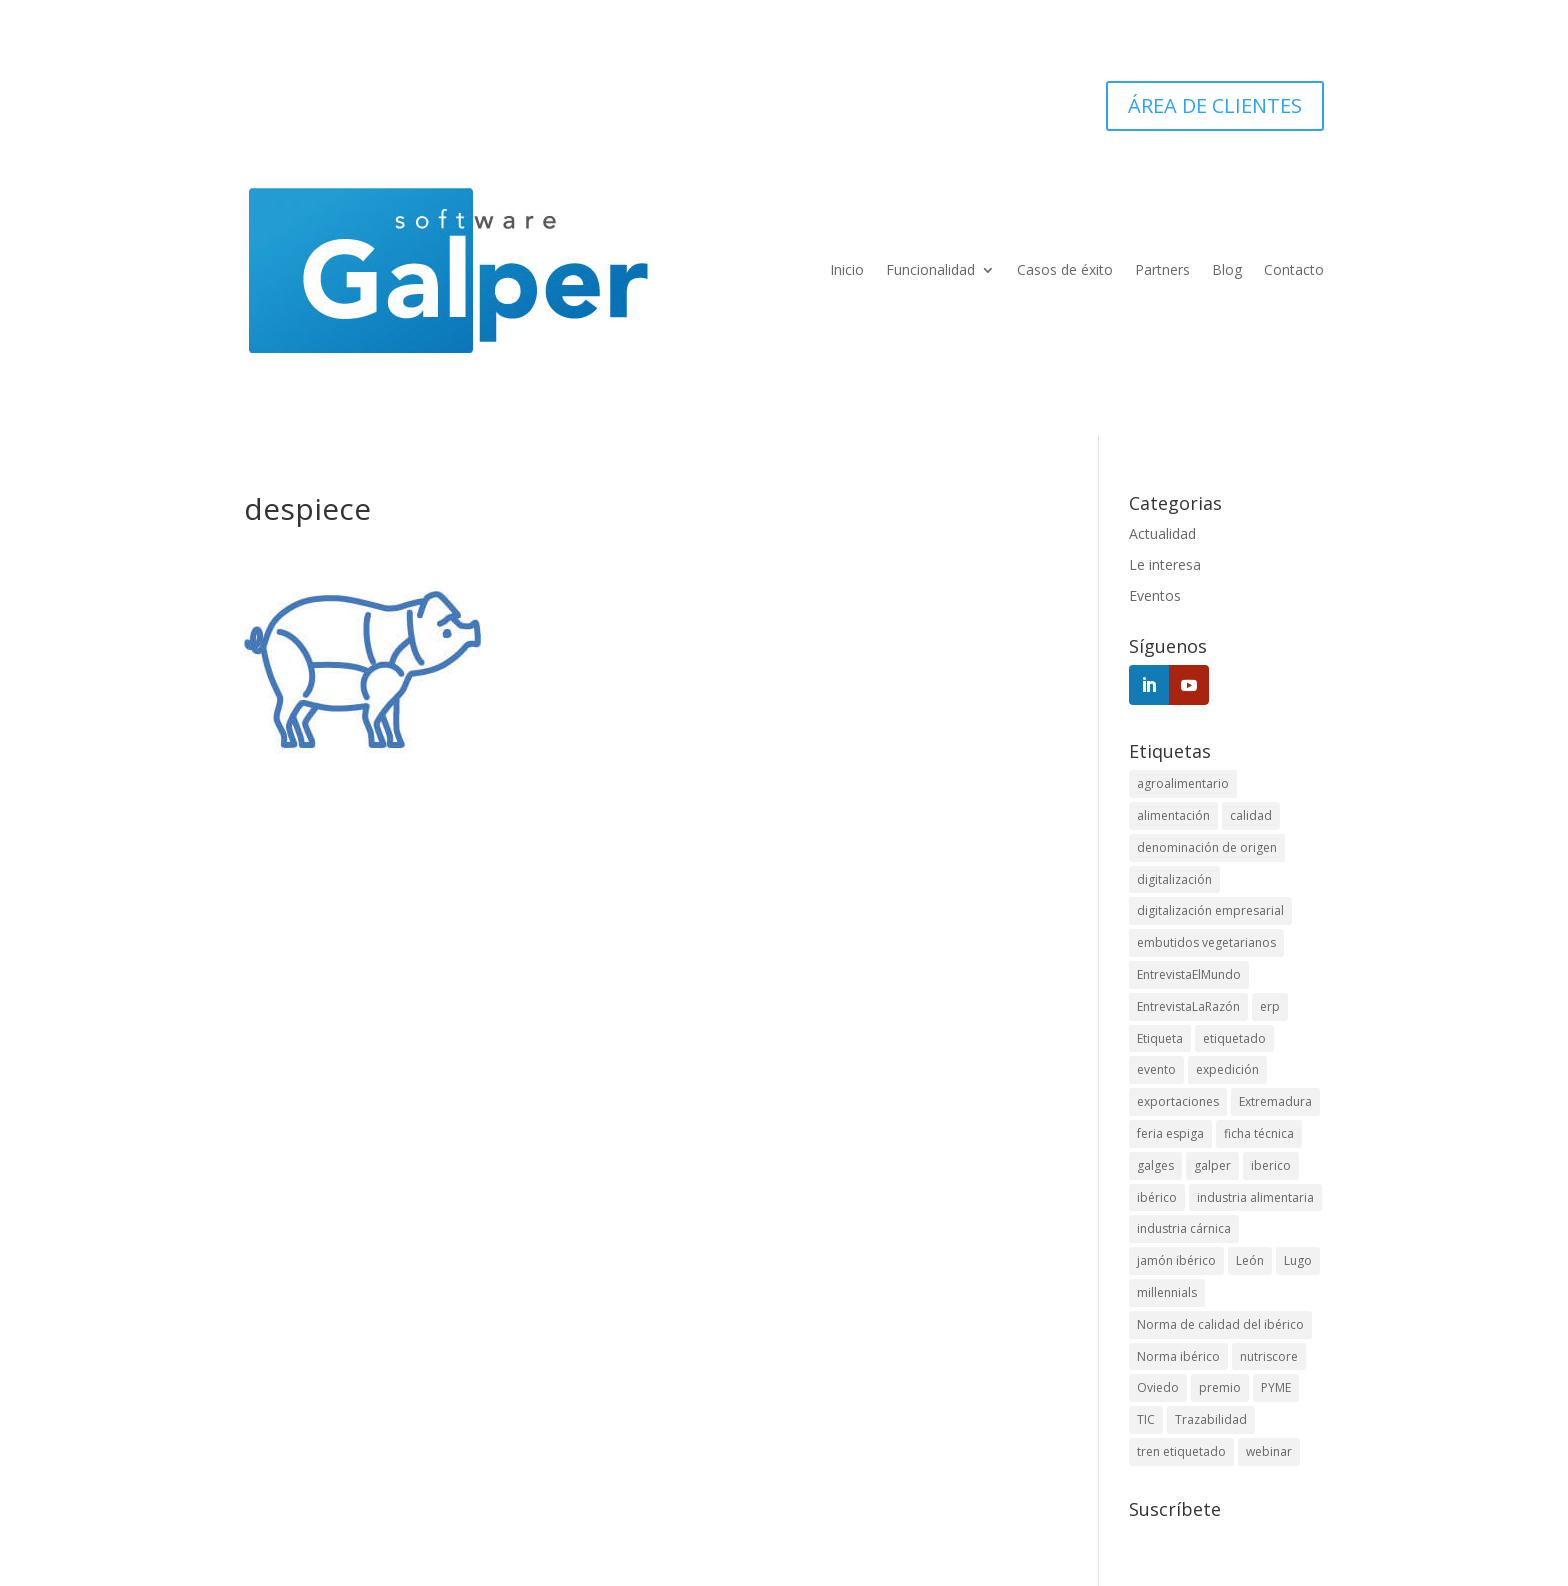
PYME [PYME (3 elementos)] (1276, 1387)
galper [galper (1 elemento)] (1212, 1165)
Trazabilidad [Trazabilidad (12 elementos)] (1211, 1419)
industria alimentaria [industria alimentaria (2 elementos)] (1255, 1197)
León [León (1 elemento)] (1250, 1260)
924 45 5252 (383, 105)
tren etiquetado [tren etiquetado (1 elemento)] (1181, 1451)
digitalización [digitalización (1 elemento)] (1174, 879)
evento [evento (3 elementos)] (1156, 1069)
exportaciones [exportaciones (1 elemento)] (1178, 1101)
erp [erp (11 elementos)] (1270, 1006)
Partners (1162, 269)
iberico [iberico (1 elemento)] (1271, 1165)
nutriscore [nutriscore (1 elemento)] (1269, 1356)
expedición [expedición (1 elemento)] (1227, 1069)
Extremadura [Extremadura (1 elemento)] (1275, 1101)
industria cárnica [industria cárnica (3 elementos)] (1184, 1228)
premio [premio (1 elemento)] (1220, 1387)
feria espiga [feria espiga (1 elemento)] (1170, 1133)
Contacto (1294, 269)
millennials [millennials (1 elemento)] (1167, 1292)
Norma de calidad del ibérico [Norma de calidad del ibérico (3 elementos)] (1220, 1324)
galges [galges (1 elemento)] (1155, 1165)
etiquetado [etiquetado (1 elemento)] (1234, 1038)
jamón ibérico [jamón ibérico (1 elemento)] (1176, 1260)
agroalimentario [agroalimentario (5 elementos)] (1183, 783)
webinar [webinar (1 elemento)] (1269, 1451)
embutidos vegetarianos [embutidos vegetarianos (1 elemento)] (1206, 942)
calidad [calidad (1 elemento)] (1251, 815)
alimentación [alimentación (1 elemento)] (1173, 815)
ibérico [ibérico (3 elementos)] (1157, 1197)
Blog (1227, 269)
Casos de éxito (1065, 269)
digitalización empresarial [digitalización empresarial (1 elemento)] (1210, 910)
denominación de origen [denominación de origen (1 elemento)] (1207, 847)
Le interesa (1165, 564)
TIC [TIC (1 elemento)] (1146, 1419)
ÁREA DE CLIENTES (1215, 105)
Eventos (1155, 595)
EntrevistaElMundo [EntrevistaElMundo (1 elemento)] (1189, 974)
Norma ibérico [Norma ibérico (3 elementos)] (1178, 1356)
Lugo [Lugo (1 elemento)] (1298, 1260)
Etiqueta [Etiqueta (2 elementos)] (1160, 1038)
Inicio (847, 269)
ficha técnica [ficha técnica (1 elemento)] (1259, 1133)
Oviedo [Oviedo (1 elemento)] (1158, 1387)
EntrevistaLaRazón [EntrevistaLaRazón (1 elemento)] (1188, 1006)
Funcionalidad (930, 269)
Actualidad (1162, 533)
